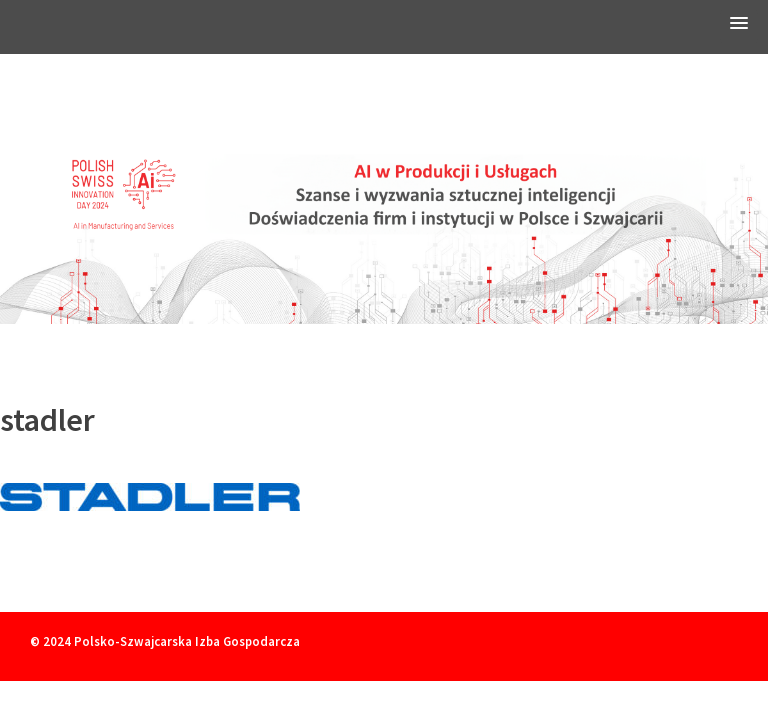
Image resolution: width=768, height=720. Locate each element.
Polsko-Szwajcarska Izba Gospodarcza (187, 641)
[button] (739, 26)
